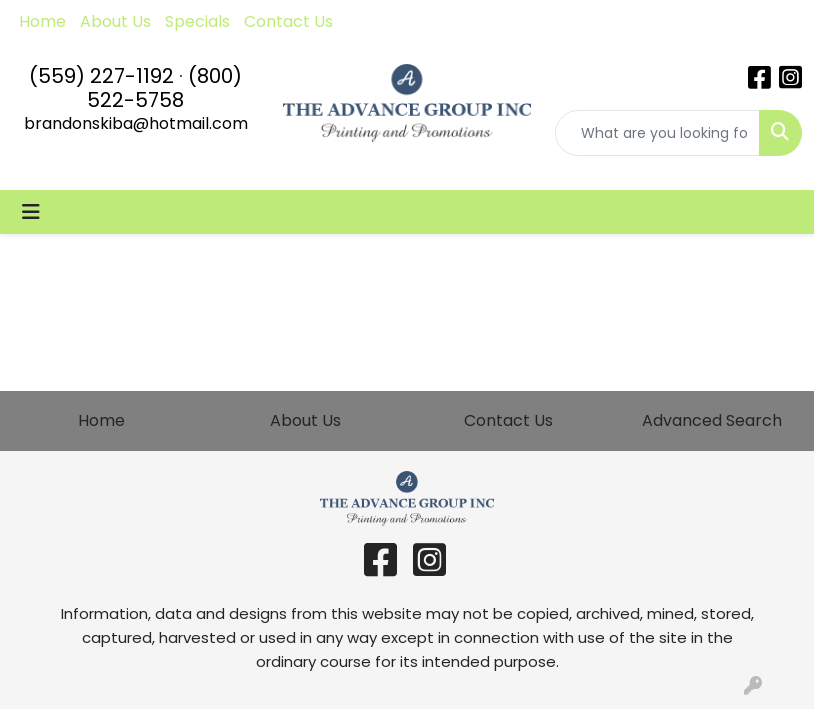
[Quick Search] (657, 133)
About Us (115, 21)
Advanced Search (712, 420)
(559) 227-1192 (101, 76)
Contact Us (288, 21)
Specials (197, 21)
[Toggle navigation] (31, 212)
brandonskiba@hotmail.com (136, 123)
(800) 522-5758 (164, 88)
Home (42, 21)
